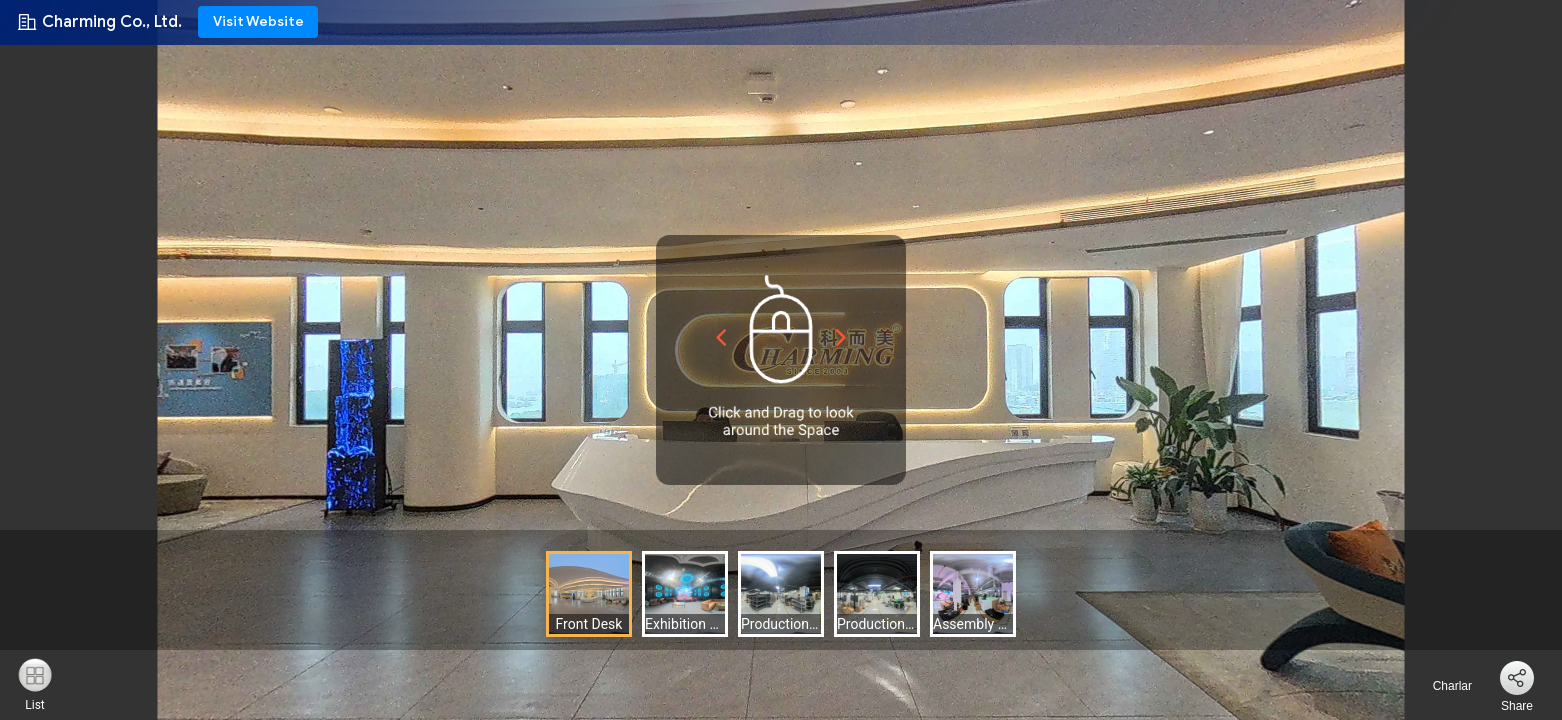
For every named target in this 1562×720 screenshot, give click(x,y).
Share (1517, 706)
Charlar (1440, 686)
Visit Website (258, 21)
